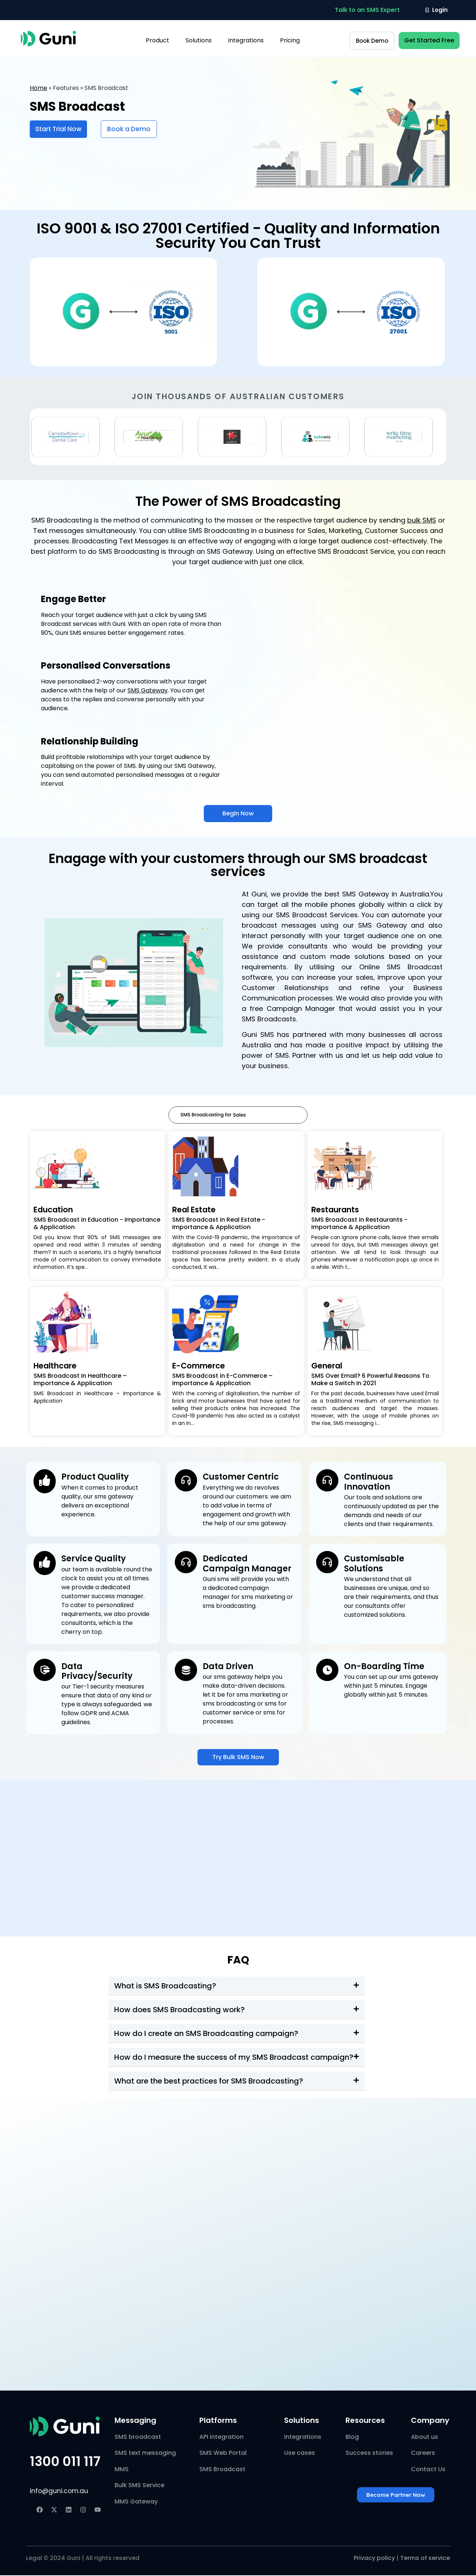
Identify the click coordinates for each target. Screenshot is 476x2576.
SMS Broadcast (222, 2470)
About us (424, 2437)
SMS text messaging (145, 2454)
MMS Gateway (136, 2502)
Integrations (246, 40)
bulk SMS (421, 520)
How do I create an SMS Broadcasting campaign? (206, 2034)
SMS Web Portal (223, 2454)
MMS (122, 2470)
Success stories (369, 2454)
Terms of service (425, 2558)
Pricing (290, 40)
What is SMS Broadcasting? (165, 1986)
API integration (221, 2437)
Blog (352, 2437)
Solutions (199, 40)
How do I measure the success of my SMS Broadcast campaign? (233, 2058)
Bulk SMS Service (139, 2486)
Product (157, 40)
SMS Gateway (148, 690)
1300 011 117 (65, 2462)
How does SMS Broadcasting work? (179, 2010)
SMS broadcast (138, 2437)
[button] (367, 10)
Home (38, 88)
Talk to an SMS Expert (367, 10)
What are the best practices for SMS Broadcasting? (208, 2081)
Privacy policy (374, 2558)
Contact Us (428, 2470)
